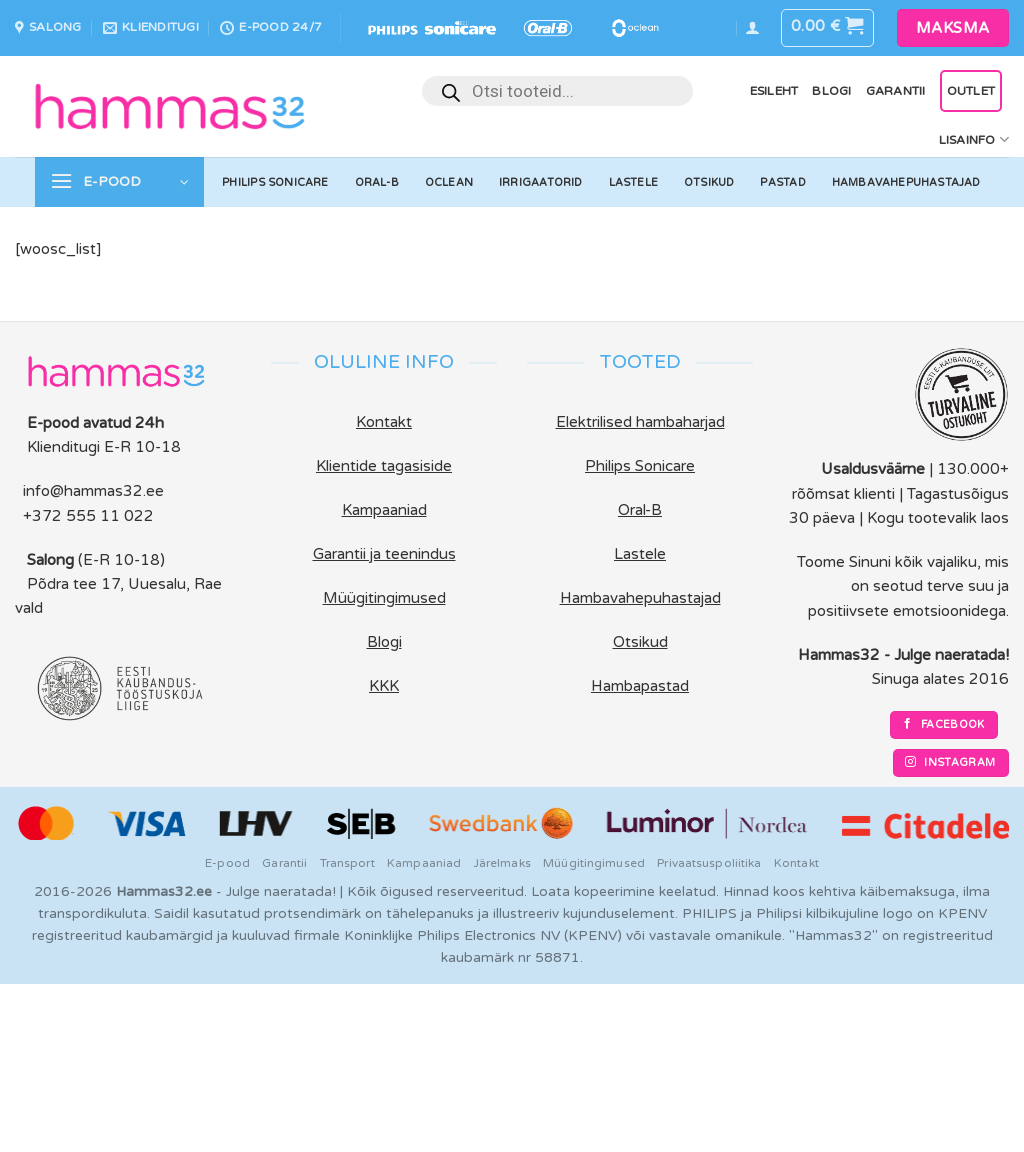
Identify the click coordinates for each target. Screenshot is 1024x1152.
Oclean (449, 182)
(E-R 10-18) (121, 560)
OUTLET (971, 91)
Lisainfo (974, 139)
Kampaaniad (424, 863)
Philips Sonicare (275, 182)
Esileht (774, 91)
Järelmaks (502, 863)
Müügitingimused (594, 863)
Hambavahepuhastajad (906, 182)
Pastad (782, 182)
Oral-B (377, 182)
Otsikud (709, 182)
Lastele (634, 182)
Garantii (896, 91)
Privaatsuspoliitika (709, 863)
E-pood (227, 863)
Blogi (831, 91)
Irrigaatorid (541, 182)
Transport (347, 863)
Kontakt (796, 863)
